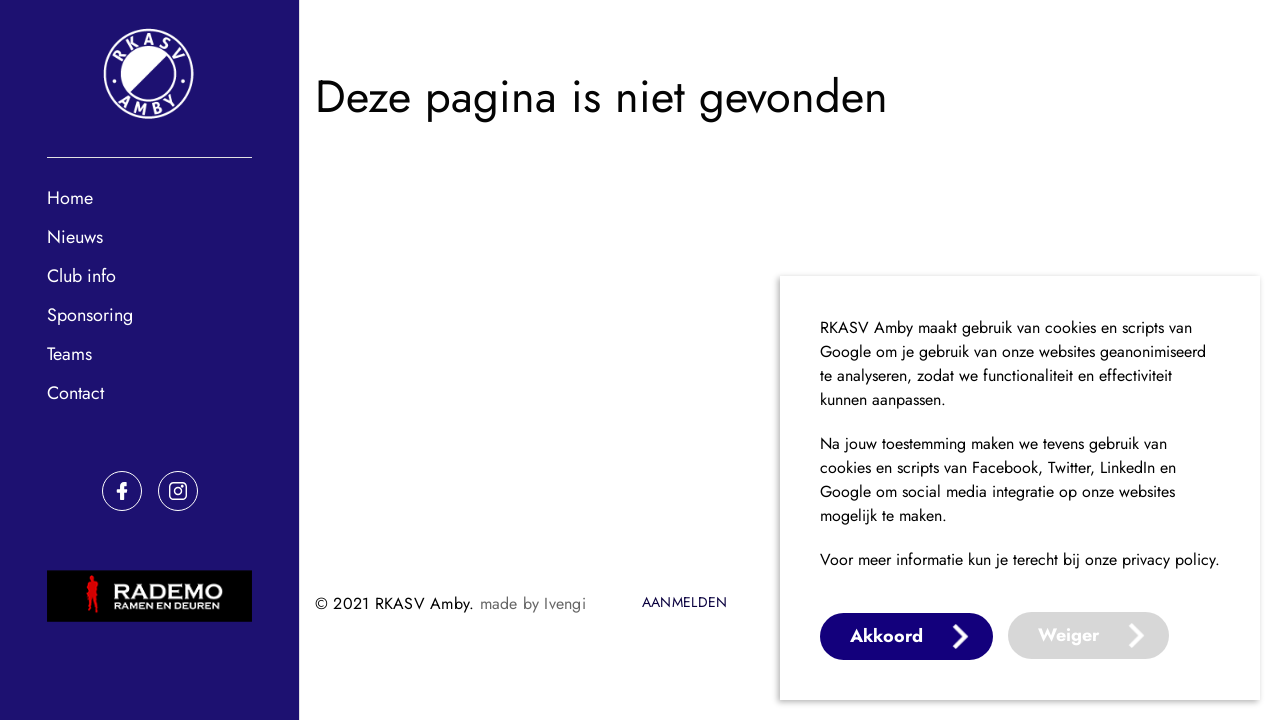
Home (70, 198)
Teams (69, 354)
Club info (81, 276)
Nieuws (75, 237)
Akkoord (886, 636)
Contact (75, 393)
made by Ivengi (533, 603)
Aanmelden (685, 603)
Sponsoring (90, 315)
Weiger (1068, 635)
